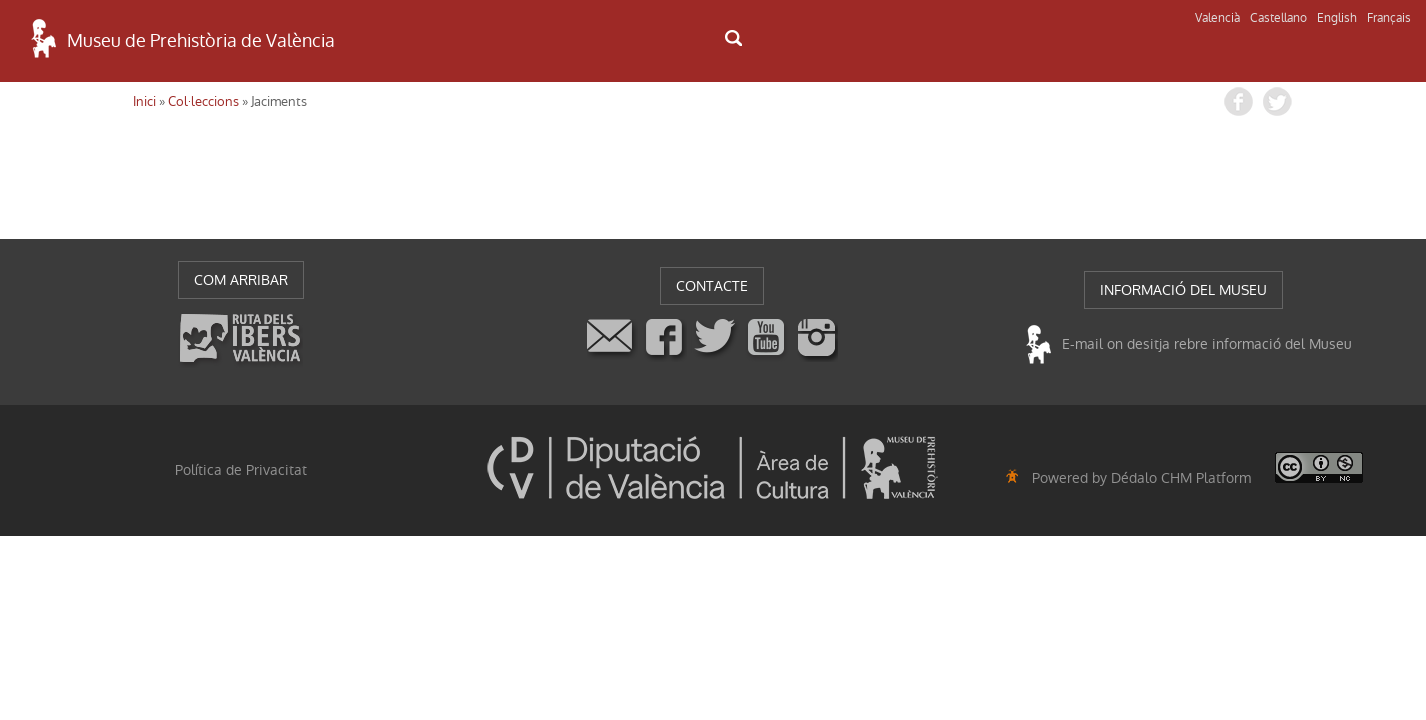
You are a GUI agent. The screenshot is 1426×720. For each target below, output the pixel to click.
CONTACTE (712, 286)
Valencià (1217, 18)
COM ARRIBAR (241, 280)
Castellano (1278, 18)
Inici (144, 101)
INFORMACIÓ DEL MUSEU (1183, 290)
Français (1389, 18)
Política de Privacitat (241, 470)
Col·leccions (203, 101)
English (1337, 18)
